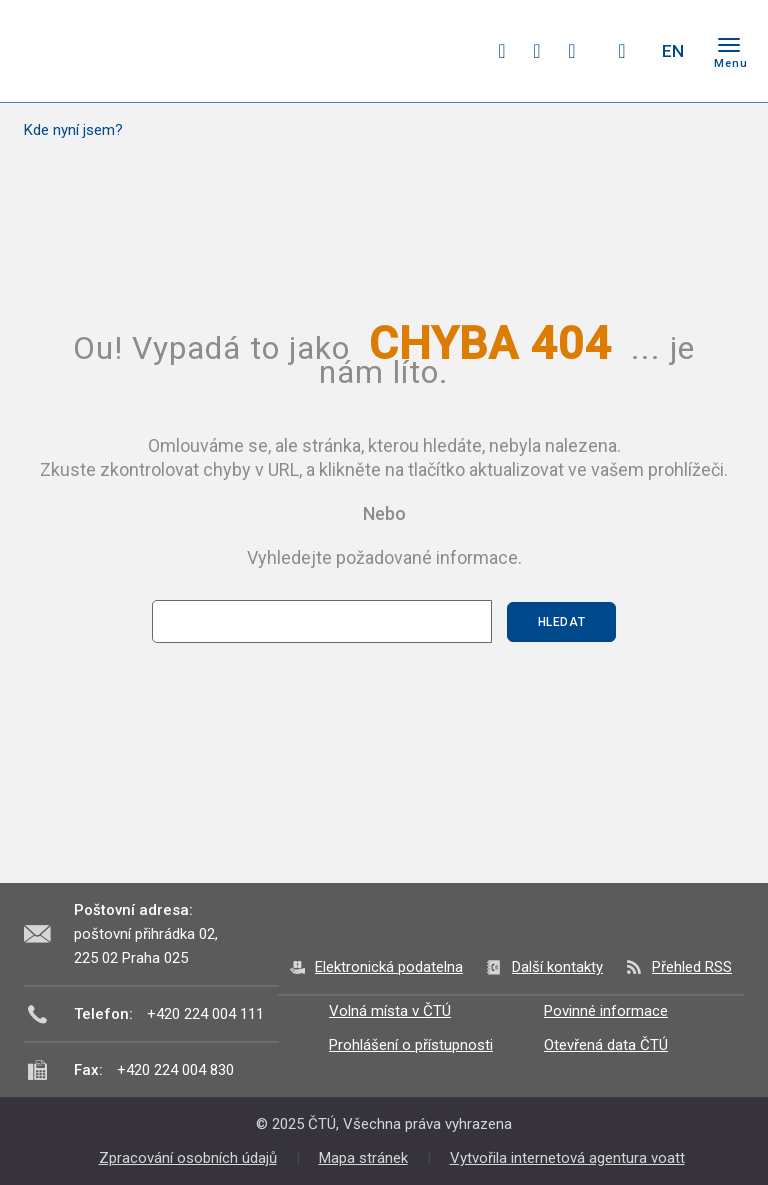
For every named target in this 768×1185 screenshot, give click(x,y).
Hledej (622, 51)
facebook (502, 51)
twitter (537, 51)
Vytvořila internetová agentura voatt (567, 1158)
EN (673, 51)
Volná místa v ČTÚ (390, 1011)
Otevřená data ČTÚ (606, 1045)
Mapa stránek (363, 1158)
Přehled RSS (692, 967)
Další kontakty (557, 967)
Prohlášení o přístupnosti (411, 1045)
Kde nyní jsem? (73, 130)
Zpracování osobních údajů (188, 1158)
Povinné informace (606, 1011)
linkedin (572, 51)
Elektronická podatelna (389, 967)
